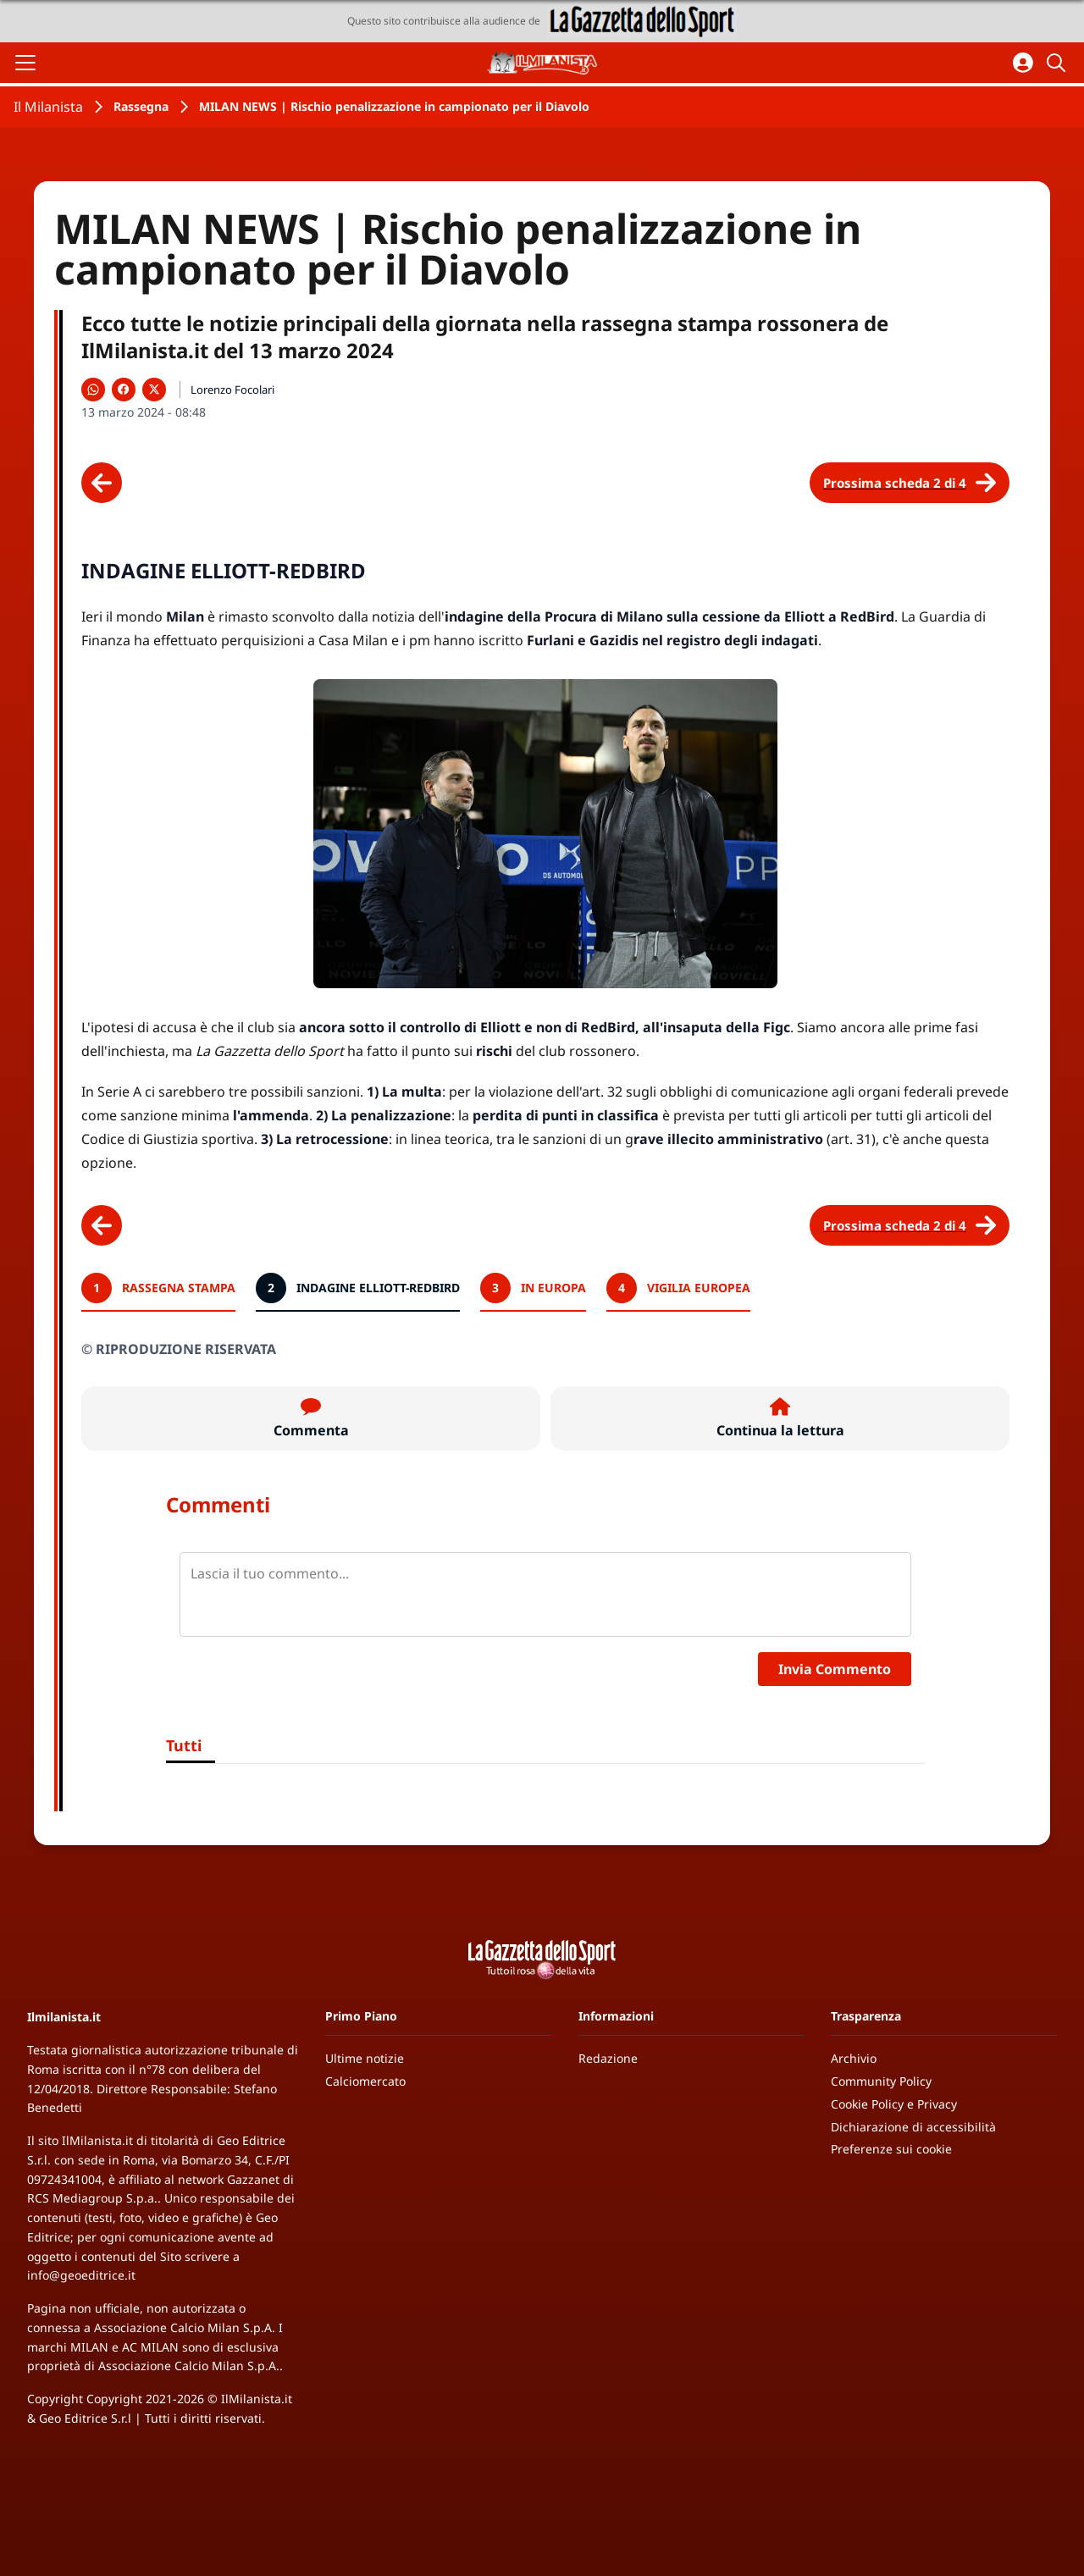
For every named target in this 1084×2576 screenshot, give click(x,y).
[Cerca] (1058, 63)
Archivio (854, 2058)
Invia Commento (834, 1669)
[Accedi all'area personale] (1023, 63)
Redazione (608, 2058)
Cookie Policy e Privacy (894, 2104)
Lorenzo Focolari (232, 389)
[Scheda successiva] (909, 482)
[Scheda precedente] (101, 482)
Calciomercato (365, 2081)
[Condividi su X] (154, 389)
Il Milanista (48, 106)
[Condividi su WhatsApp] (93, 389)
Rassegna (141, 106)
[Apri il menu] (25, 63)
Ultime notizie (364, 2058)
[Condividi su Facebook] (124, 389)
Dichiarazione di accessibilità (913, 2127)
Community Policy (881, 2081)
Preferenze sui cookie (891, 2149)
